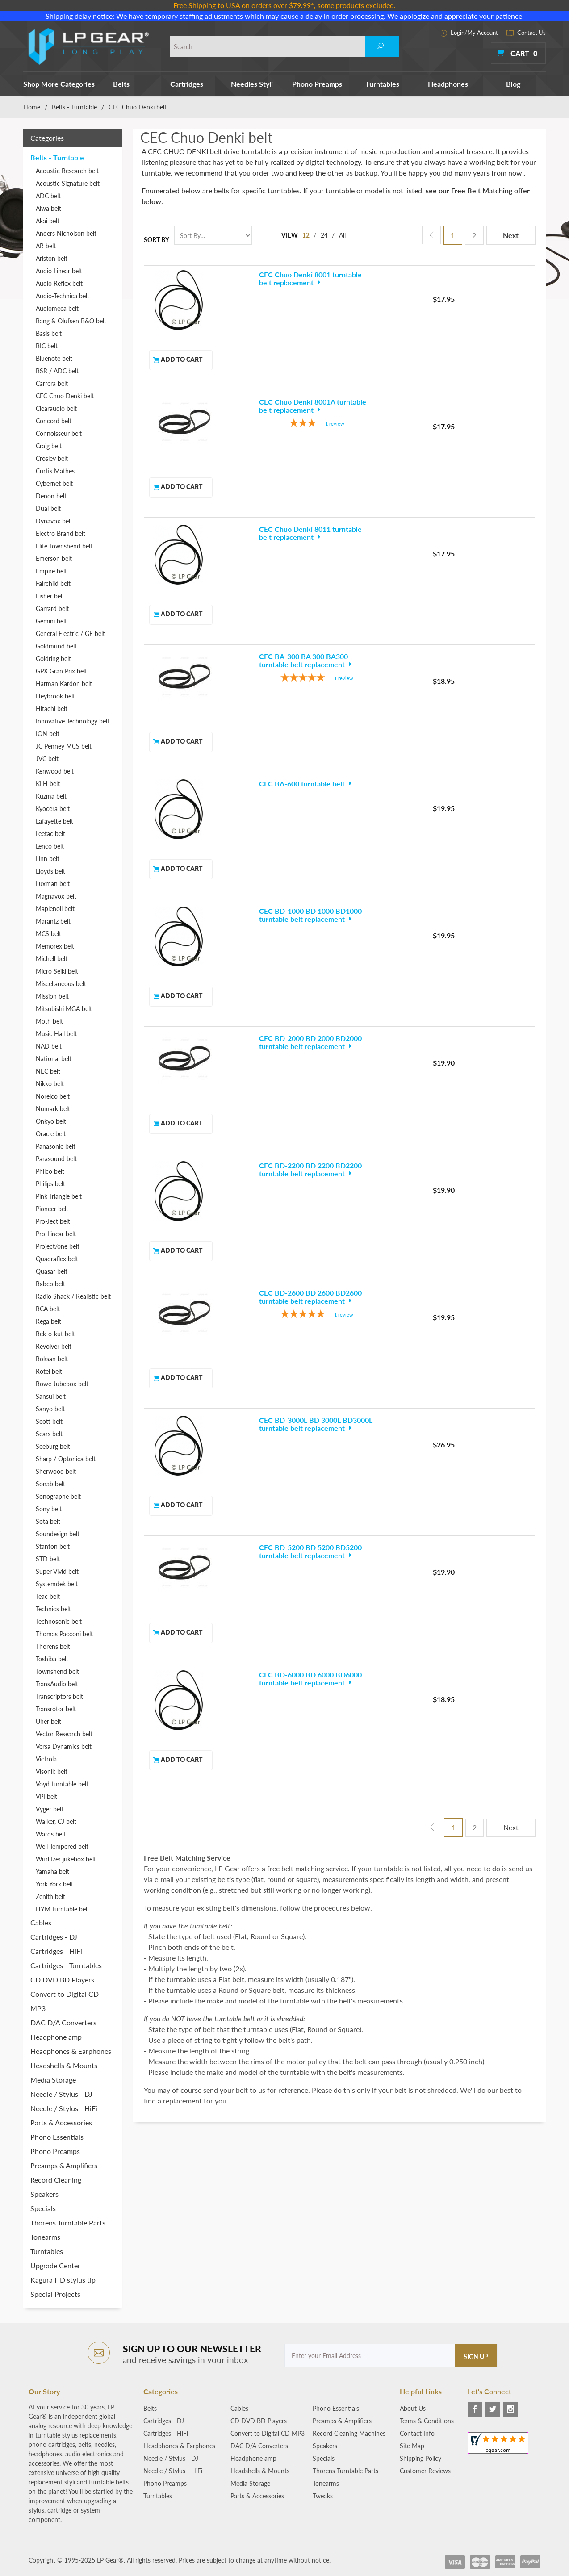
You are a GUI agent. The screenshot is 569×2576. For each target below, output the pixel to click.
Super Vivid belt (57, 1571)
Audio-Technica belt (62, 296)
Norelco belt (53, 1096)
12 (306, 235)
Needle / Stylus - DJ (61, 2094)
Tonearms (45, 2237)
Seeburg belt (53, 1446)
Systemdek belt (57, 1584)
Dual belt (48, 508)
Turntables (382, 83)
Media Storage (53, 2079)
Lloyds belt (50, 871)
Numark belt (53, 1108)
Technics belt (53, 1609)
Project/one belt (57, 1246)
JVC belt (47, 758)
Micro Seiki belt (57, 971)
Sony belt (49, 1509)
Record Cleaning (55, 2179)
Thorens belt (53, 1646)
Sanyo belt (50, 1409)
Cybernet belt (54, 483)
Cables (40, 1922)
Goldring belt (53, 658)
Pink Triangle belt (59, 1196)
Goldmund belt (56, 646)
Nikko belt (50, 1083)
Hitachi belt (51, 708)
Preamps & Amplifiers (63, 2165)
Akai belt (47, 221)
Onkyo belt (51, 1121)
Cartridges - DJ (53, 1936)
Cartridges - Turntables (66, 1965)
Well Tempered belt (62, 1846)
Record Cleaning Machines (349, 2433)
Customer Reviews (425, 2471)
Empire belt (51, 571)
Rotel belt (49, 1371)
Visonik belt (51, 1771)
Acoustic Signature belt (68, 183)
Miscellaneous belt (61, 983)
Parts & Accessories (61, 2122)
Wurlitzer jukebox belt (66, 1859)
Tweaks (323, 2496)
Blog (513, 83)
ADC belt (48, 196)
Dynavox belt (54, 521)
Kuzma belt (51, 796)
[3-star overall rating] (276, 364)
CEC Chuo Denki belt (65, 396)
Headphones (448, 83)
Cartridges (186, 83)
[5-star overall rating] (276, 499)
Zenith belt (50, 1896)
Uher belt (48, 1721)
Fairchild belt (53, 583)
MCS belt (48, 933)
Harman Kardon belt (64, 683)
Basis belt (49, 333)
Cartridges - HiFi (56, 1951)
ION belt (47, 733)
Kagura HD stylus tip (63, 2279)
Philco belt (50, 1171)
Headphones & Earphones (70, 2051)
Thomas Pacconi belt (64, 1634)
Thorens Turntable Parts (67, 2222)
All (343, 235)
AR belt (46, 246)
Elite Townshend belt (64, 546)
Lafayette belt (54, 821)
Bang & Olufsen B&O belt (71, 321)
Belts (121, 83)
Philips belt (50, 1184)
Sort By (156, 239)
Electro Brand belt (60, 533)
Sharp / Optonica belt (66, 1459)
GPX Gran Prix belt (61, 671)
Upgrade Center (55, 2265)
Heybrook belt (55, 696)
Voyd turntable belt (62, 1784)
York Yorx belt (54, 1884)
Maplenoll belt (55, 908)
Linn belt (47, 858)
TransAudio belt (57, 1684)
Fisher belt (50, 596)
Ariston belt (51, 258)
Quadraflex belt (57, 1259)
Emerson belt (54, 558)
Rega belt (48, 1321)
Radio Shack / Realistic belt (73, 1296)
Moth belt (49, 1021)
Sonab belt (50, 1484)
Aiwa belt (48, 208)
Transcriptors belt (59, 1696)
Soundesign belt (57, 1534)
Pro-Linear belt (56, 1234)
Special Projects (55, 2294)
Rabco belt (50, 1284)
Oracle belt (51, 1133)
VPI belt (46, 1796)
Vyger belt (49, 1809)
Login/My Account (469, 32)
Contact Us (526, 32)
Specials (43, 2208)
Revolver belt (53, 1346)
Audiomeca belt (57, 308)
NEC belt (48, 1071)
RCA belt (48, 1309)
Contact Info (417, 2433)
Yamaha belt (52, 1871)
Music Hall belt (56, 1033)
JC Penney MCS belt (64, 746)
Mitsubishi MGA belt (64, 1008)
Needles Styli (252, 83)
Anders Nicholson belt (66, 233)
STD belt (48, 1559)
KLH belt (48, 783)
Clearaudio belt (56, 408)
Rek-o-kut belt (55, 1334)
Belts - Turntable (74, 107)
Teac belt (48, 1596)
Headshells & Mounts (63, 2065)
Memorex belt (55, 946)
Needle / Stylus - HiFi (63, 2108)
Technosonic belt (59, 1621)
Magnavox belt (56, 896)
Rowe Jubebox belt (62, 1384)
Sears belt (49, 1434)
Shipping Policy (420, 2458)
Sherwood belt (56, 1471)
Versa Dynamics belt (64, 1746)
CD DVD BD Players (62, 1979)
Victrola (46, 1759)
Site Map (412, 2446)
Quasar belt (51, 1271)
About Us (413, 2408)
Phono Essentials (57, 2137)
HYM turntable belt (62, 1909)
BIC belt (47, 346)
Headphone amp (56, 2036)
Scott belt (49, 1421)
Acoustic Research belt (67, 171)
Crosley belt (52, 458)
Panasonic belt (55, 1146)
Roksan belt (52, 1359)
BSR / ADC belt (57, 371)
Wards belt (51, 1834)
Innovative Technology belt (72, 721)
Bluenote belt (54, 358)
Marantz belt (53, 921)
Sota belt (48, 1521)
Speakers (44, 2194)
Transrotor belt (56, 1709)
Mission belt (52, 996)
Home (31, 107)
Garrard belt (52, 608)
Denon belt (51, 496)
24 (324, 235)
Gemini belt (51, 621)
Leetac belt (50, 833)
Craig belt (49, 446)
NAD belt (49, 1046)
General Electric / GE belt (70, 633)
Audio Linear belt (59, 271)
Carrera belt (52, 383)
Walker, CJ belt (56, 1821)
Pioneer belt (52, 1209)
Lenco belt (50, 846)
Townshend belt (57, 1671)
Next (511, 235)
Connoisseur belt (59, 433)
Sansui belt (51, 1396)
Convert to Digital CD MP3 (64, 2001)
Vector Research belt (64, 1734)
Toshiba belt (52, 1659)
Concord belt (53, 421)
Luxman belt (53, 883)
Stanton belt (53, 1546)
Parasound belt (56, 1159)
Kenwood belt (55, 771)
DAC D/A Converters (63, 2022)
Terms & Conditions (427, 2421)
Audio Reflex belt (59, 283)
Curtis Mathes (55, 471)
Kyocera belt (53, 808)
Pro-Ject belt (53, 1221)
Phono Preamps (317, 83)
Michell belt (51, 958)
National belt (53, 1058)
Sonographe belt (58, 1496)
